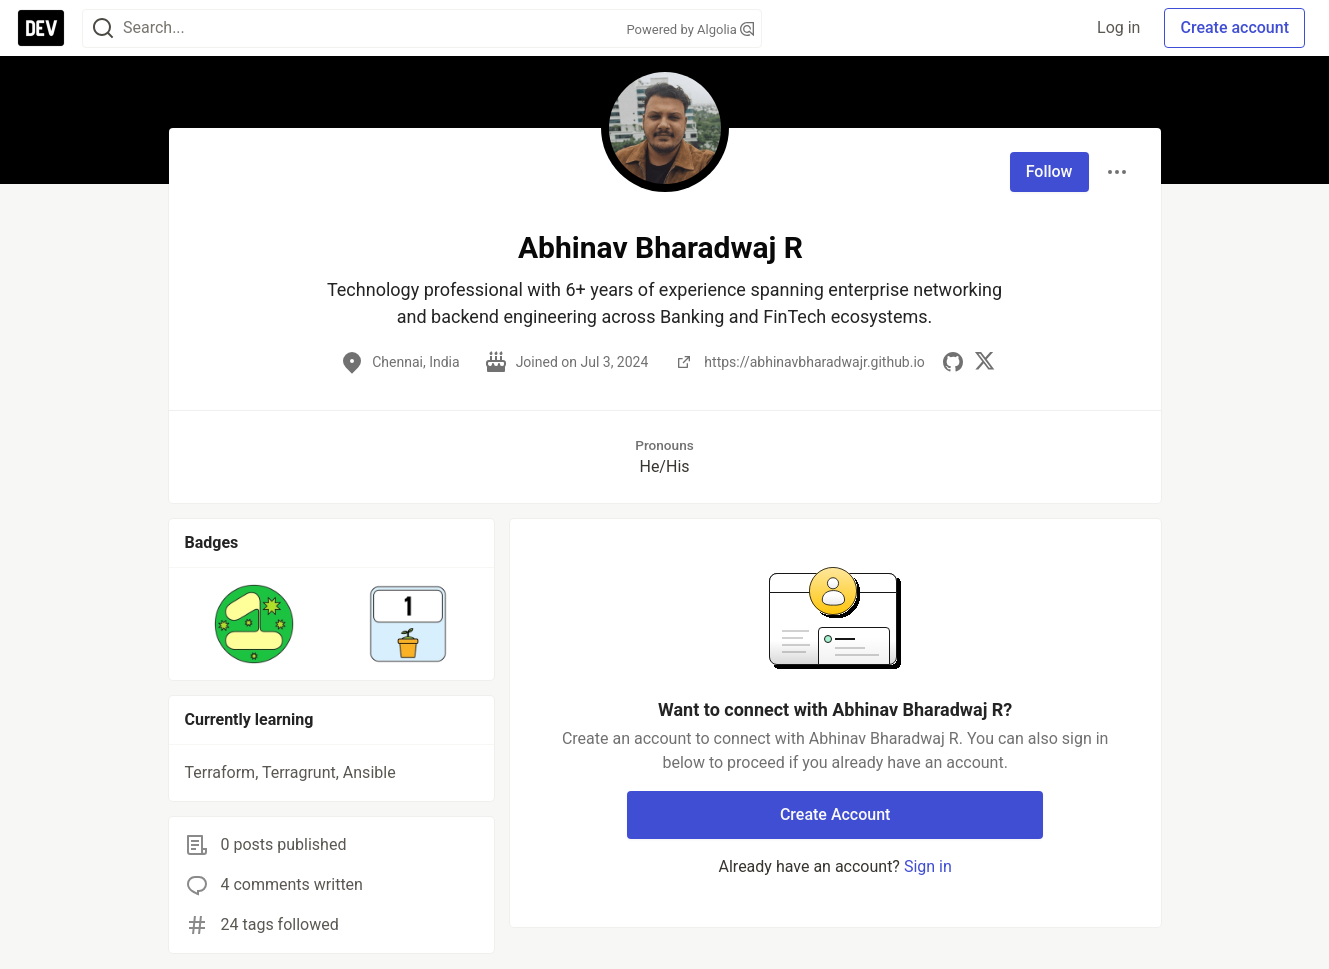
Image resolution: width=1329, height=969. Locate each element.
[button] (254, 624)
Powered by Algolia (690, 29)
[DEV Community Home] (41, 28)
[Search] (103, 28)
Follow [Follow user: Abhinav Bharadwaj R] (1049, 171)
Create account (1234, 27)
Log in (1118, 27)
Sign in (928, 866)
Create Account (835, 814)
